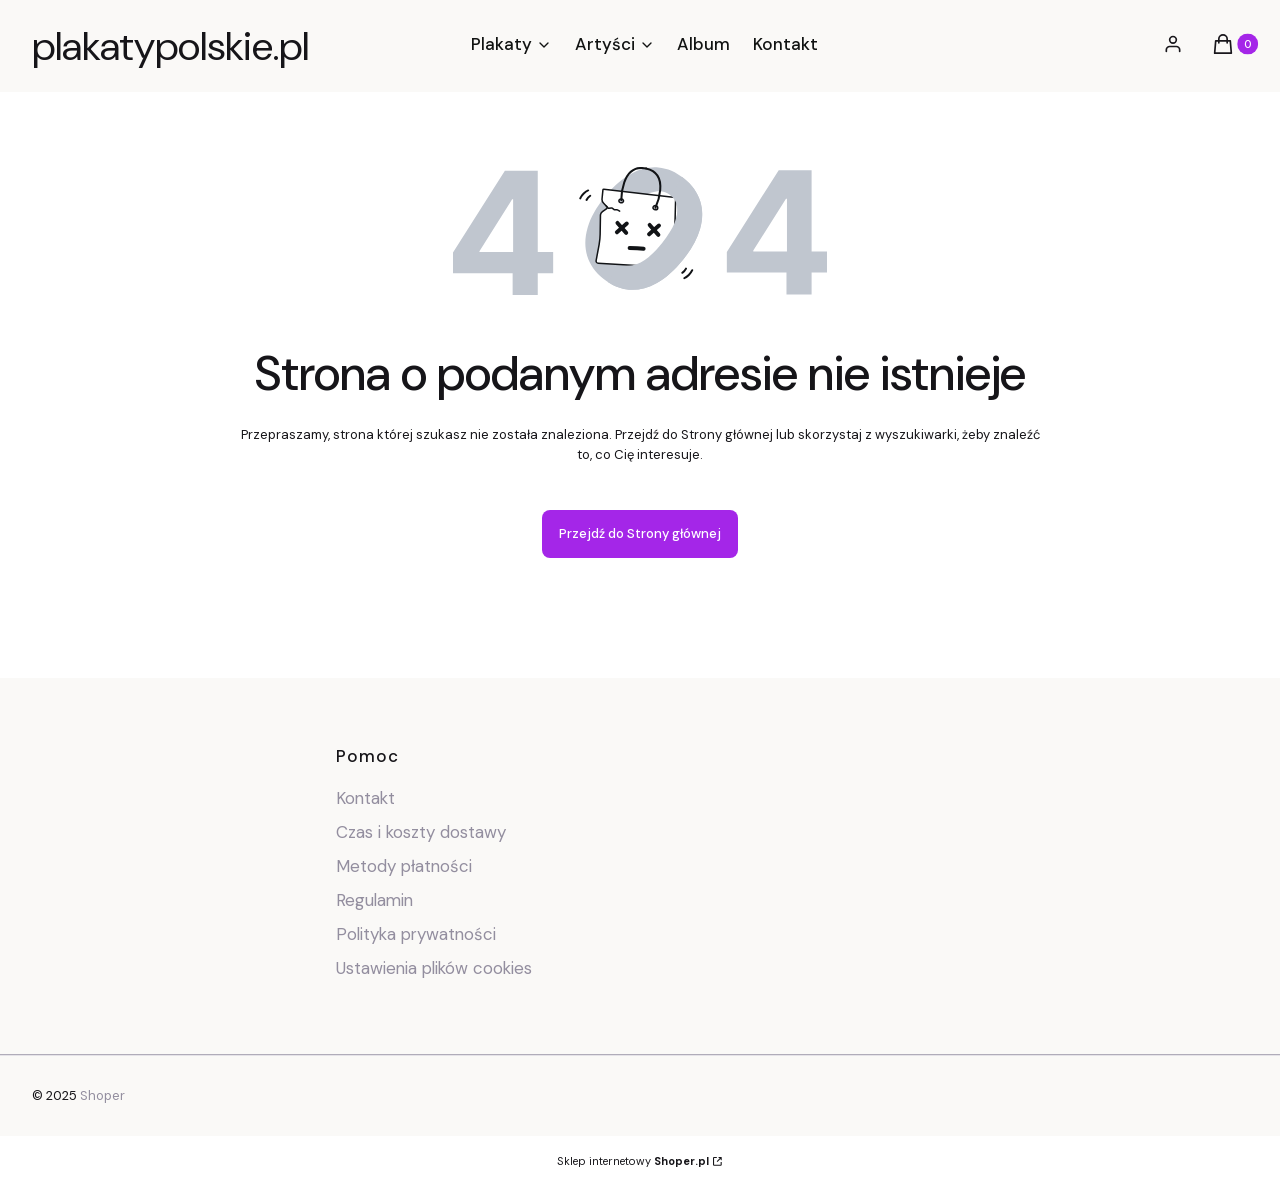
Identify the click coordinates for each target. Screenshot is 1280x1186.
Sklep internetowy (633, 1161)
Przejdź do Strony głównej (640, 533)
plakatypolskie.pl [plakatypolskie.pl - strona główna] (170, 46)
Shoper (102, 1095)
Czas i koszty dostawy (421, 832)
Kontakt (365, 798)
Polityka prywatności (416, 934)
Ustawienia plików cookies (436, 968)
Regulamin (374, 900)
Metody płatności (404, 866)
